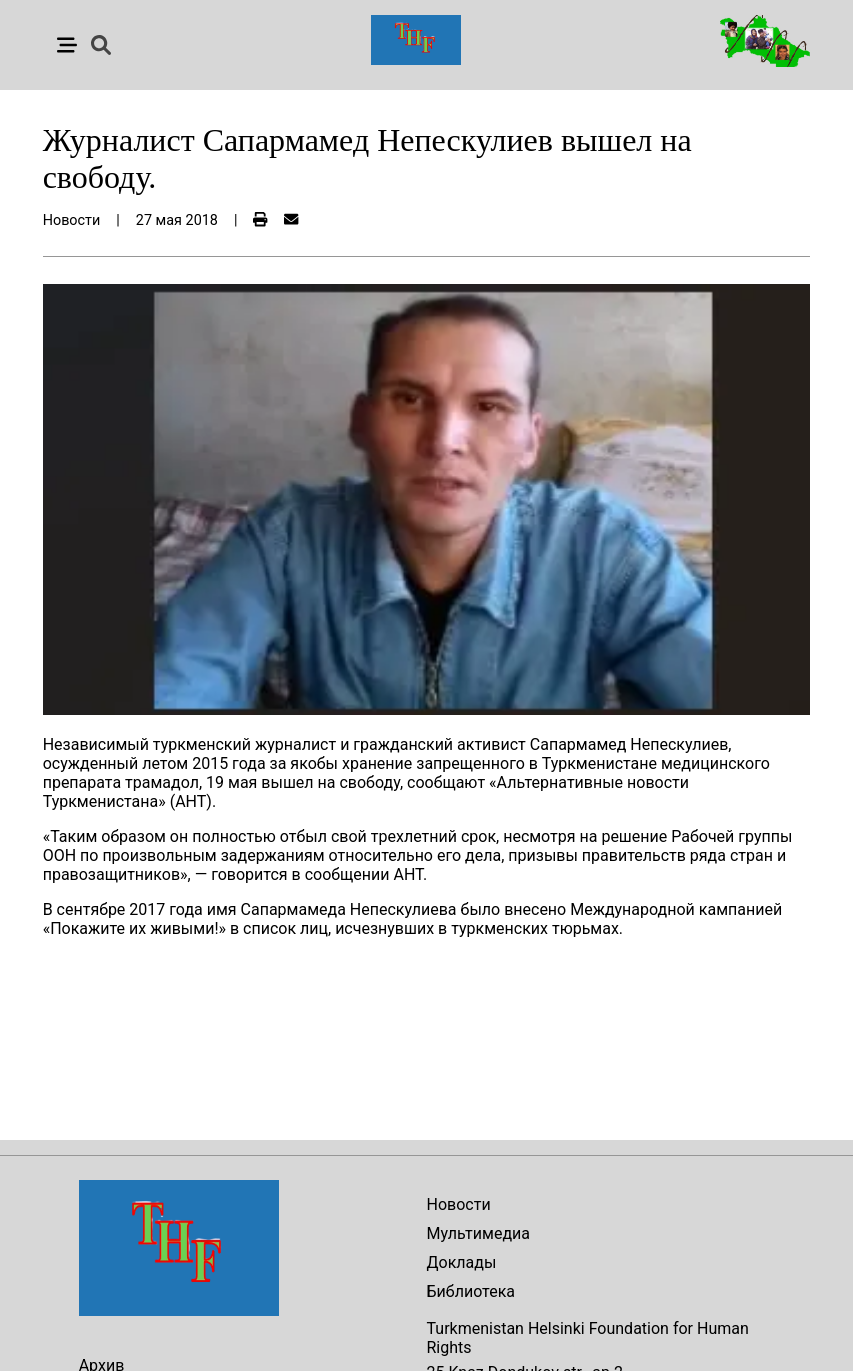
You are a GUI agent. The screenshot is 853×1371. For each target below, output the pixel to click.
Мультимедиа (478, 1233)
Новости (459, 1204)
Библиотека (471, 1291)
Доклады (462, 1262)
